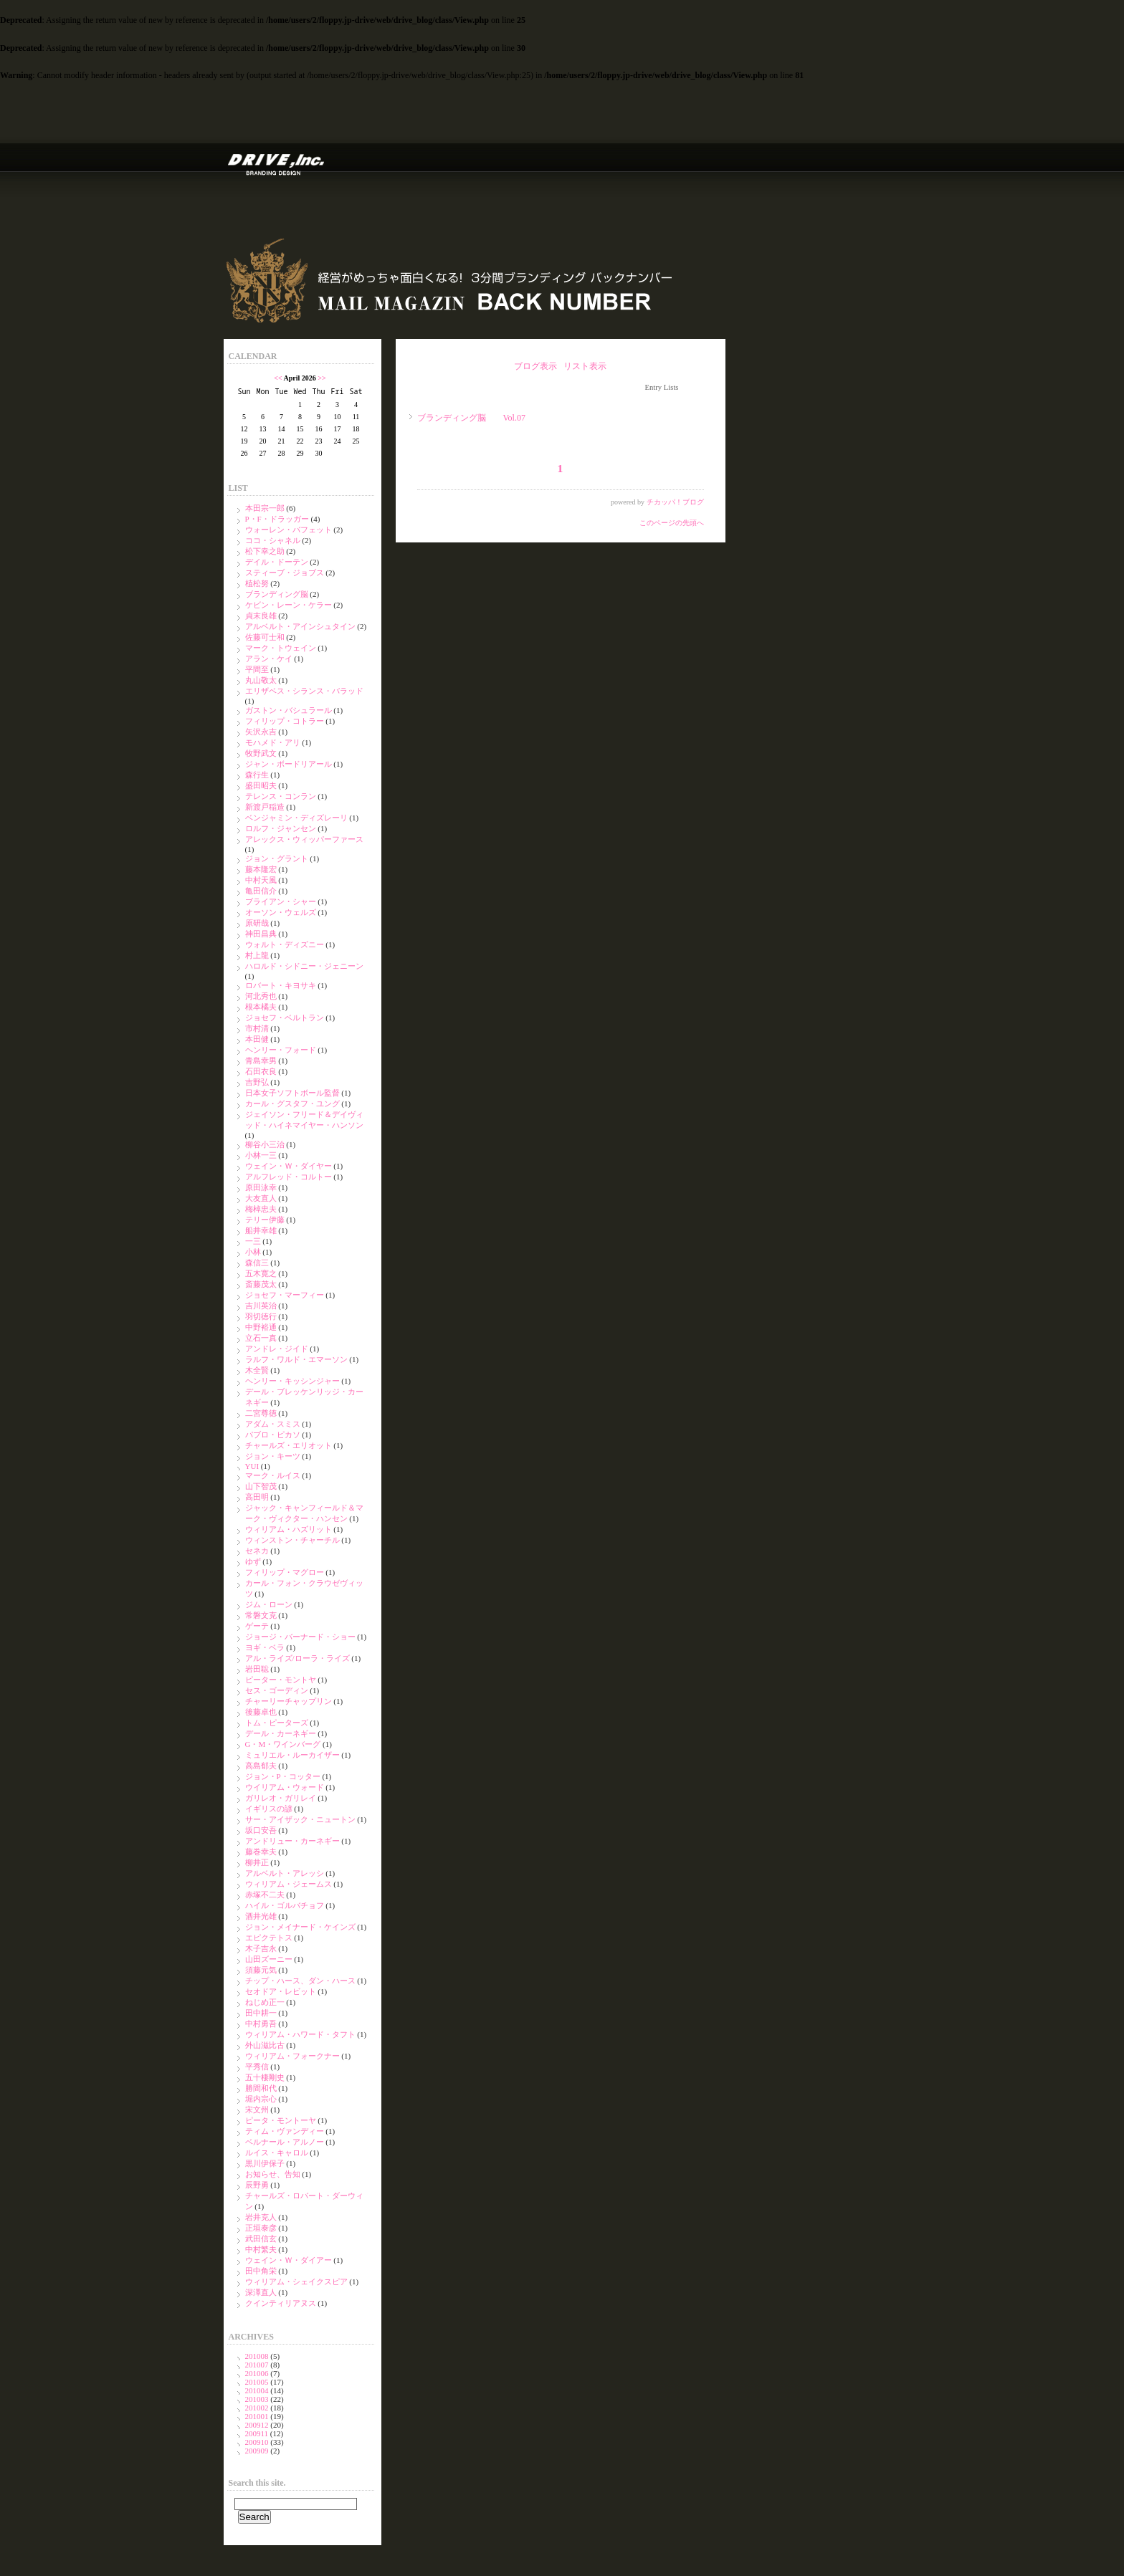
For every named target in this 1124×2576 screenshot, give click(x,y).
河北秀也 (261, 996)
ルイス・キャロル (276, 2152)
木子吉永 (261, 1948)
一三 (253, 1241)
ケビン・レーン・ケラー (288, 604)
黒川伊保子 (265, 2163)
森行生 (257, 774)
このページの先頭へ (671, 523)
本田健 (257, 1039)
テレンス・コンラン (280, 796)
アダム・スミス (272, 1423)
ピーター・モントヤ (280, 1679)
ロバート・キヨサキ (280, 985)
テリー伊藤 (265, 1219)
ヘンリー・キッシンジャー (292, 1380)
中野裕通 (261, 1327)
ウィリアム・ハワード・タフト (300, 2034)
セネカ (257, 1550)
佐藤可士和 (265, 637)
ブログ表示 (535, 366)
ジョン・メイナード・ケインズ (300, 1927)
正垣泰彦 (261, 2227)
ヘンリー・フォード (280, 1049)
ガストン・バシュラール (288, 710)
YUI (252, 1466)
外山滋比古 (265, 2045)
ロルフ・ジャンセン (280, 828)
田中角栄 (261, 2270)
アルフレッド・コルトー (288, 1176)
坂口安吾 (261, 1830)
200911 (257, 2433)
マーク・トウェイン (280, 647)
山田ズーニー (268, 1959)
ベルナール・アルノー (284, 2141)
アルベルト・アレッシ (284, 1873)
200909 (257, 2450)
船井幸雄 (261, 1230)
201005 (257, 2382)
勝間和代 (261, 2088)
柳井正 (257, 1862)
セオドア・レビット (280, 1991)
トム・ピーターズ (276, 1722)
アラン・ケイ (268, 658)
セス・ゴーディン (276, 1690)
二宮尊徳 (261, 1413)
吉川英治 (261, 1305)
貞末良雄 (261, 615)
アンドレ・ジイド (276, 1348)
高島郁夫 (261, 1765)
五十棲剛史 (265, 2077)
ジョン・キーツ (272, 1456)
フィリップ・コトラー (284, 721)
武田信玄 (261, 2238)
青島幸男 (261, 1060)
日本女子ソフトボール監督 (292, 1092)
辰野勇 (257, 2184)
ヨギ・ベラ (265, 1647)
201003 (257, 2399)
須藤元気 (261, 1969)
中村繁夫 (261, 2249)
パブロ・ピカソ (272, 1434)
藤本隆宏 (261, 869)
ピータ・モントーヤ (280, 2120)
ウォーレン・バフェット (288, 529)
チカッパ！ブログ (675, 502)
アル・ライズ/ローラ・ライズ (297, 1658)
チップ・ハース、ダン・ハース (300, 1980)
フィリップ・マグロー (284, 1572)
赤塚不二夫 (265, 1894)
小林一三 (261, 1155)
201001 (257, 2416)
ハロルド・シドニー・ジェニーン (304, 966)
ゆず (253, 1561)
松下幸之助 (265, 551)
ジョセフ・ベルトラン (284, 1017)
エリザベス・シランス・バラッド (304, 690)
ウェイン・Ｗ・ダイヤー (288, 1166)
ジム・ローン (268, 1604)
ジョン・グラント (276, 858)
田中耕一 (261, 2012)
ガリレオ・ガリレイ (280, 1798)
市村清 (257, 1028)
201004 (257, 2390)
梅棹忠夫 (261, 1209)
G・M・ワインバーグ (283, 1744)
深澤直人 (261, 2292)
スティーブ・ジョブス (284, 572)
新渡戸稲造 (265, 807)
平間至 (257, 669)
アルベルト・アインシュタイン (300, 626)
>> (321, 378)
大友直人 (261, 1198)
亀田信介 (261, 890)
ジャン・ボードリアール (288, 764)
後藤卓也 (261, 1712)
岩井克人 (261, 2217)
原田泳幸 (261, 1187)
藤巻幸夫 (261, 1851)
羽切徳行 (261, 1316)
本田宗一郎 (265, 508)
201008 (257, 2356)
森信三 (257, 1262)
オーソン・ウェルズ (280, 912)
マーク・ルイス (272, 1475)
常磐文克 (261, 1615)
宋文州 (257, 2109)
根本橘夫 (261, 1006)
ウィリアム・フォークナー (292, 2055)
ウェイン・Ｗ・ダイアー (288, 2260)
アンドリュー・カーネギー (292, 1841)
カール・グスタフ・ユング (292, 1103)
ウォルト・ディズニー (284, 944)
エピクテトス (268, 1937)
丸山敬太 (261, 680)
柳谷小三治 (265, 1144)
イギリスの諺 (268, 1808)
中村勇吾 (261, 2023)
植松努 (257, 583)
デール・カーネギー (280, 1733)
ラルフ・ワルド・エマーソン (296, 1359)
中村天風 (261, 880)
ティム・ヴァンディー (284, 2131)
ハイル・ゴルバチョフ (284, 1905)
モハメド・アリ (272, 742)
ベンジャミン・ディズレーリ (296, 817)
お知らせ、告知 (272, 2174)
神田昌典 (261, 933)
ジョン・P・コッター (282, 1776)
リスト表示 (584, 366)
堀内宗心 (261, 2098)
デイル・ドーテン (276, 561)
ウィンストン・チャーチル (292, 1540)
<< (278, 378)
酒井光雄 (261, 1916)
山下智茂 (261, 1486)
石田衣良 (261, 1071)
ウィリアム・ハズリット (288, 1529)
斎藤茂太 (261, 1284)
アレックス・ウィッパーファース (304, 839)
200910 (257, 2442)
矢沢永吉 (261, 731)
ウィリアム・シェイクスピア (296, 2281)
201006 (257, 2373)
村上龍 (257, 955)
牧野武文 (261, 753)
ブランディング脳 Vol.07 (471, 418)
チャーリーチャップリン (288, 1701)
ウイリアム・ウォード (284, 1787)
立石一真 (261, 1338)
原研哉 (257, 923)
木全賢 (257, 1370)
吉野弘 (257, 1082)
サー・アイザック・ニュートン (300, 1819)
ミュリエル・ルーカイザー (292, 1755)
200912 (257, 2425)
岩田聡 (257, 1669)
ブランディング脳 (276, 594)
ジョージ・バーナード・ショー (300, 1636)
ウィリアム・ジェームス (288, 1884)
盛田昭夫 (261, 785)
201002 (257, 2407)
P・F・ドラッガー (277, 518)
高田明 (257, 1497)
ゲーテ (257, 1626)
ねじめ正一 (265, 2002)
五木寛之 (261, 1273)
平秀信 (257, 2066)
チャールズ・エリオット (288, 1445)
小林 (253, 1252)
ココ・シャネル (272, 540)
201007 (257, 2364)
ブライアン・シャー (280, 901)
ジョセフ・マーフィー (284, 1295)
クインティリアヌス (280, 2303)
